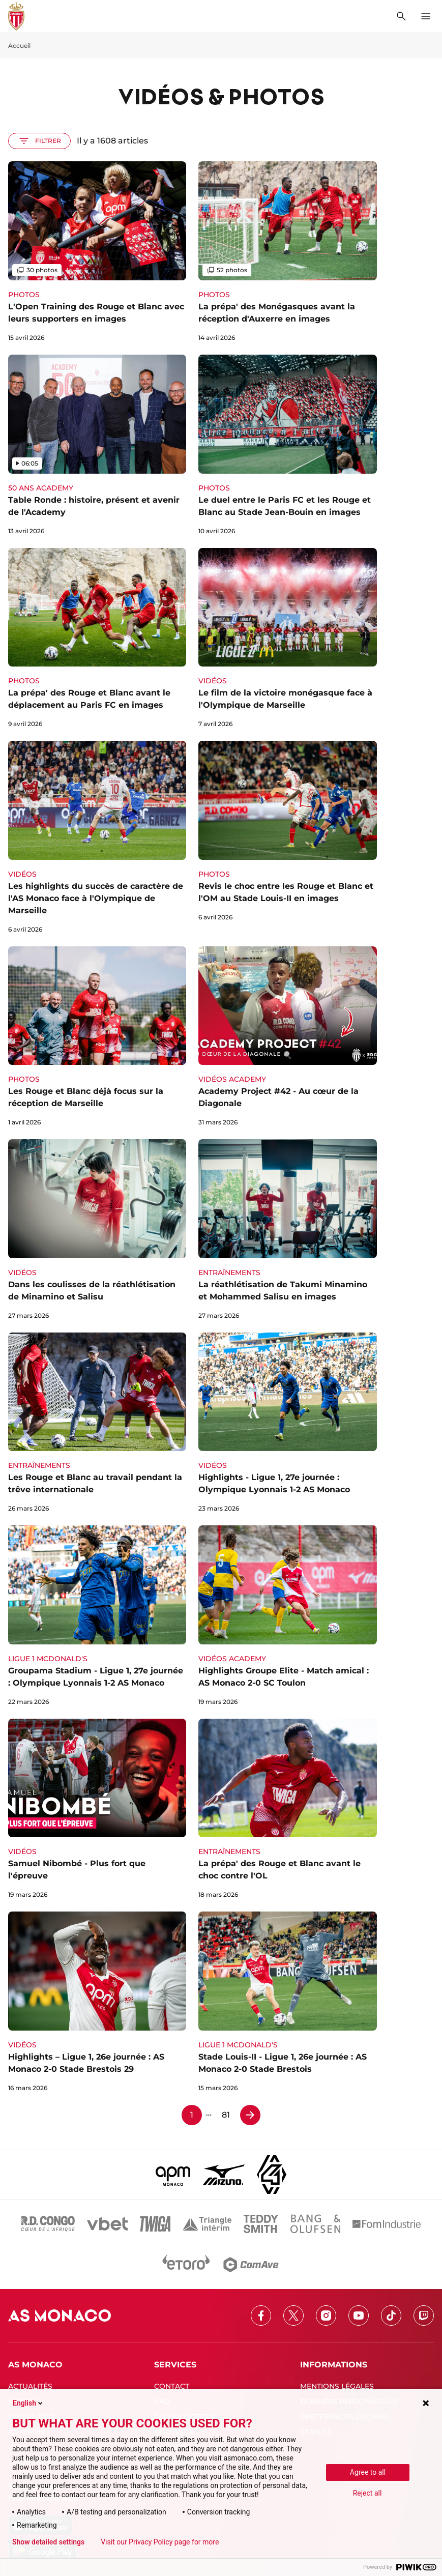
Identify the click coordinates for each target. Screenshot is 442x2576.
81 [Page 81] (226, 2115)
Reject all (367, 2493)
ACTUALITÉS (30, 2386)
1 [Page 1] (191, 2115)
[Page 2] (250, 2115)
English (28, 2403)
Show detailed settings (48, 2542)
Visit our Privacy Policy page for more (160, 2542)
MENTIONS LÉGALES (337, 2386)
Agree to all (368, 2472)
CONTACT (171, 2386)
